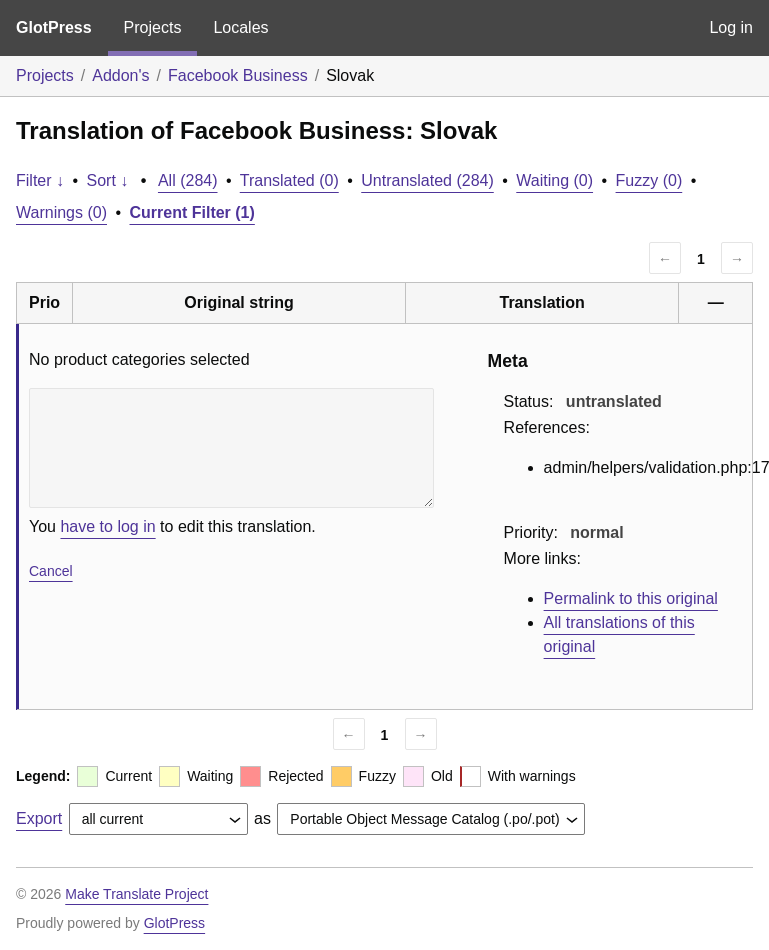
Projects (153, 27)
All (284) (188, 180)
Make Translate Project (136, 894)
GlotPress (54, 27)
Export (39, 818)
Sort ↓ (108, 180)
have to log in (107, 526)
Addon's (120, 75)
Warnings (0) (61, 212)
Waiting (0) (554, 180)
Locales (240, 27)
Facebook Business (238, 75)
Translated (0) (289, 180)
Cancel (51, 571)
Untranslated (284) (427, 180)
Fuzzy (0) (649, 180)
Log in (731, 27)
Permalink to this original (631, 598)
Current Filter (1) (192, 212)
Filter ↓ (40, 180)
